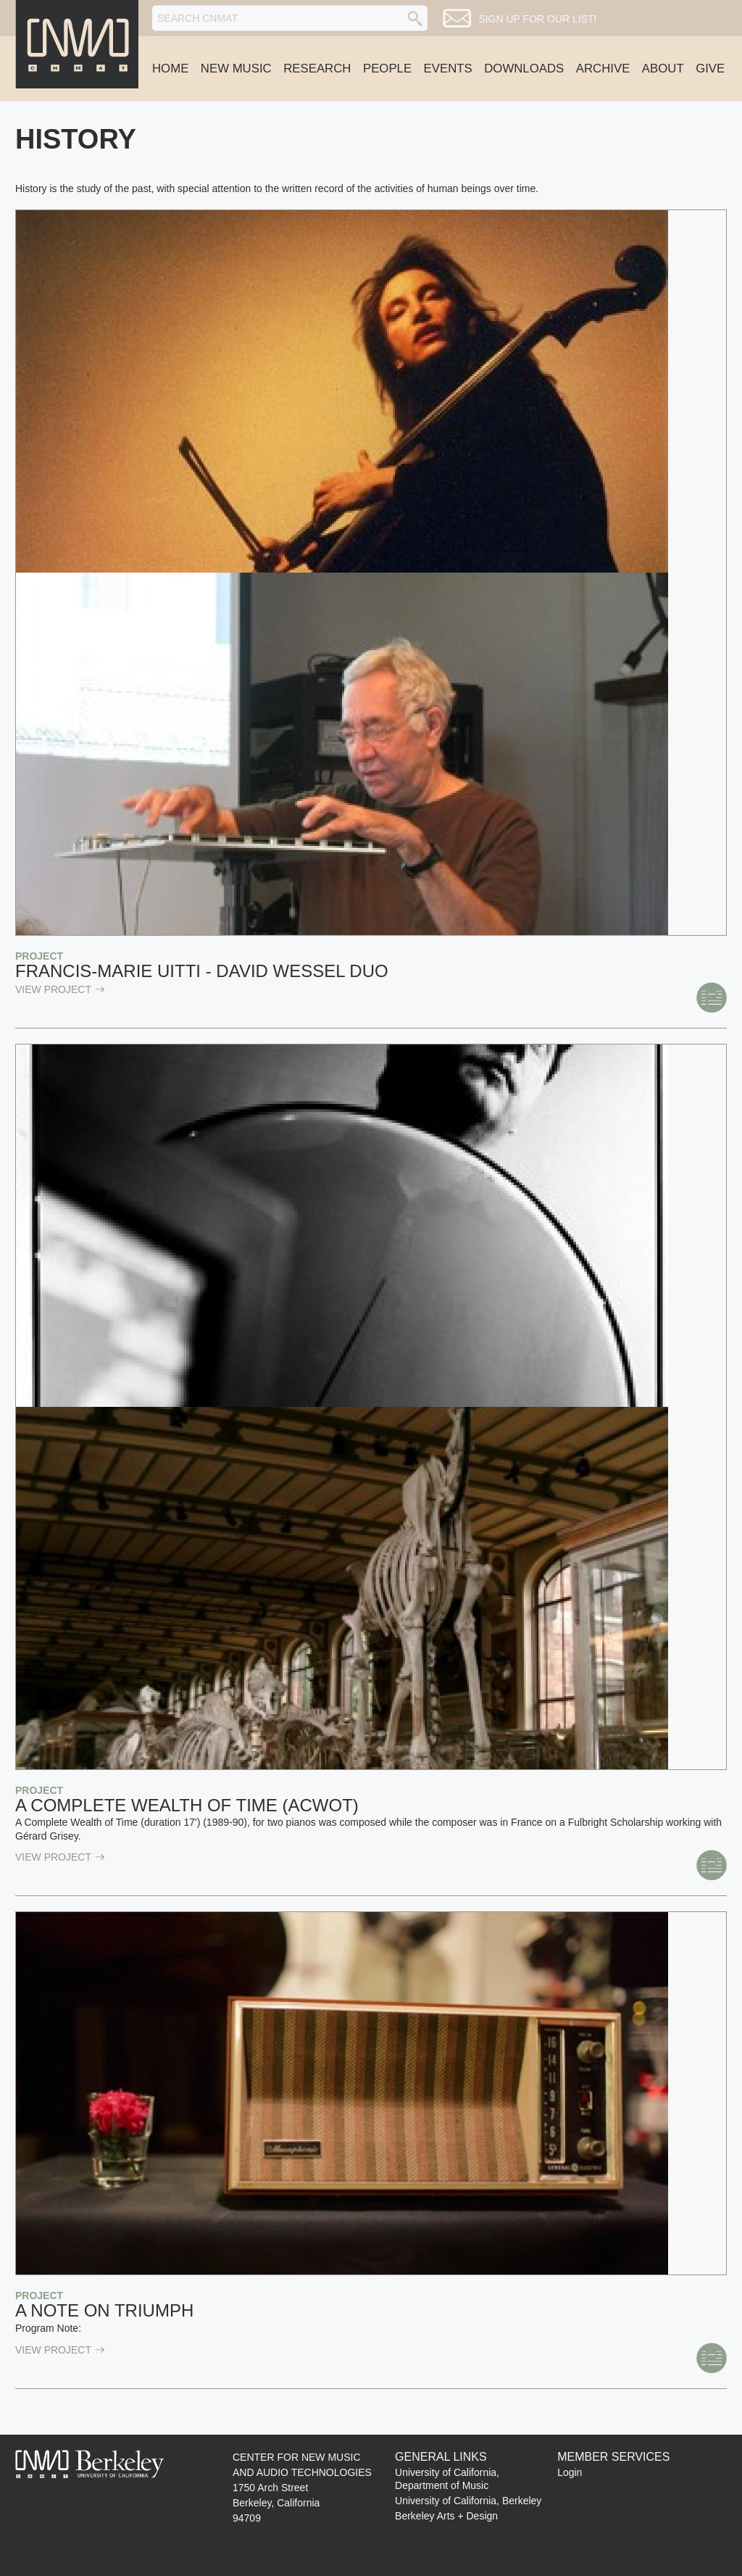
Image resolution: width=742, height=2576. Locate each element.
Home (170, 68)
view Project (60, 989)
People (387, 68)
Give (710, 68)
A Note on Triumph (104, 2310)
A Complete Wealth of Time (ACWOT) (187, 1805)
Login (569, 2472)
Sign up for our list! (537, 19)
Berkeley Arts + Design (446, 2516)
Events (448, 68)
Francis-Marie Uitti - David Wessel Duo (201, 971)
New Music (236, 68)
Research (317, 68)
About (663, 68)
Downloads (524, 68)
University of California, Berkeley (468, 2500)
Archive (603, 68)
